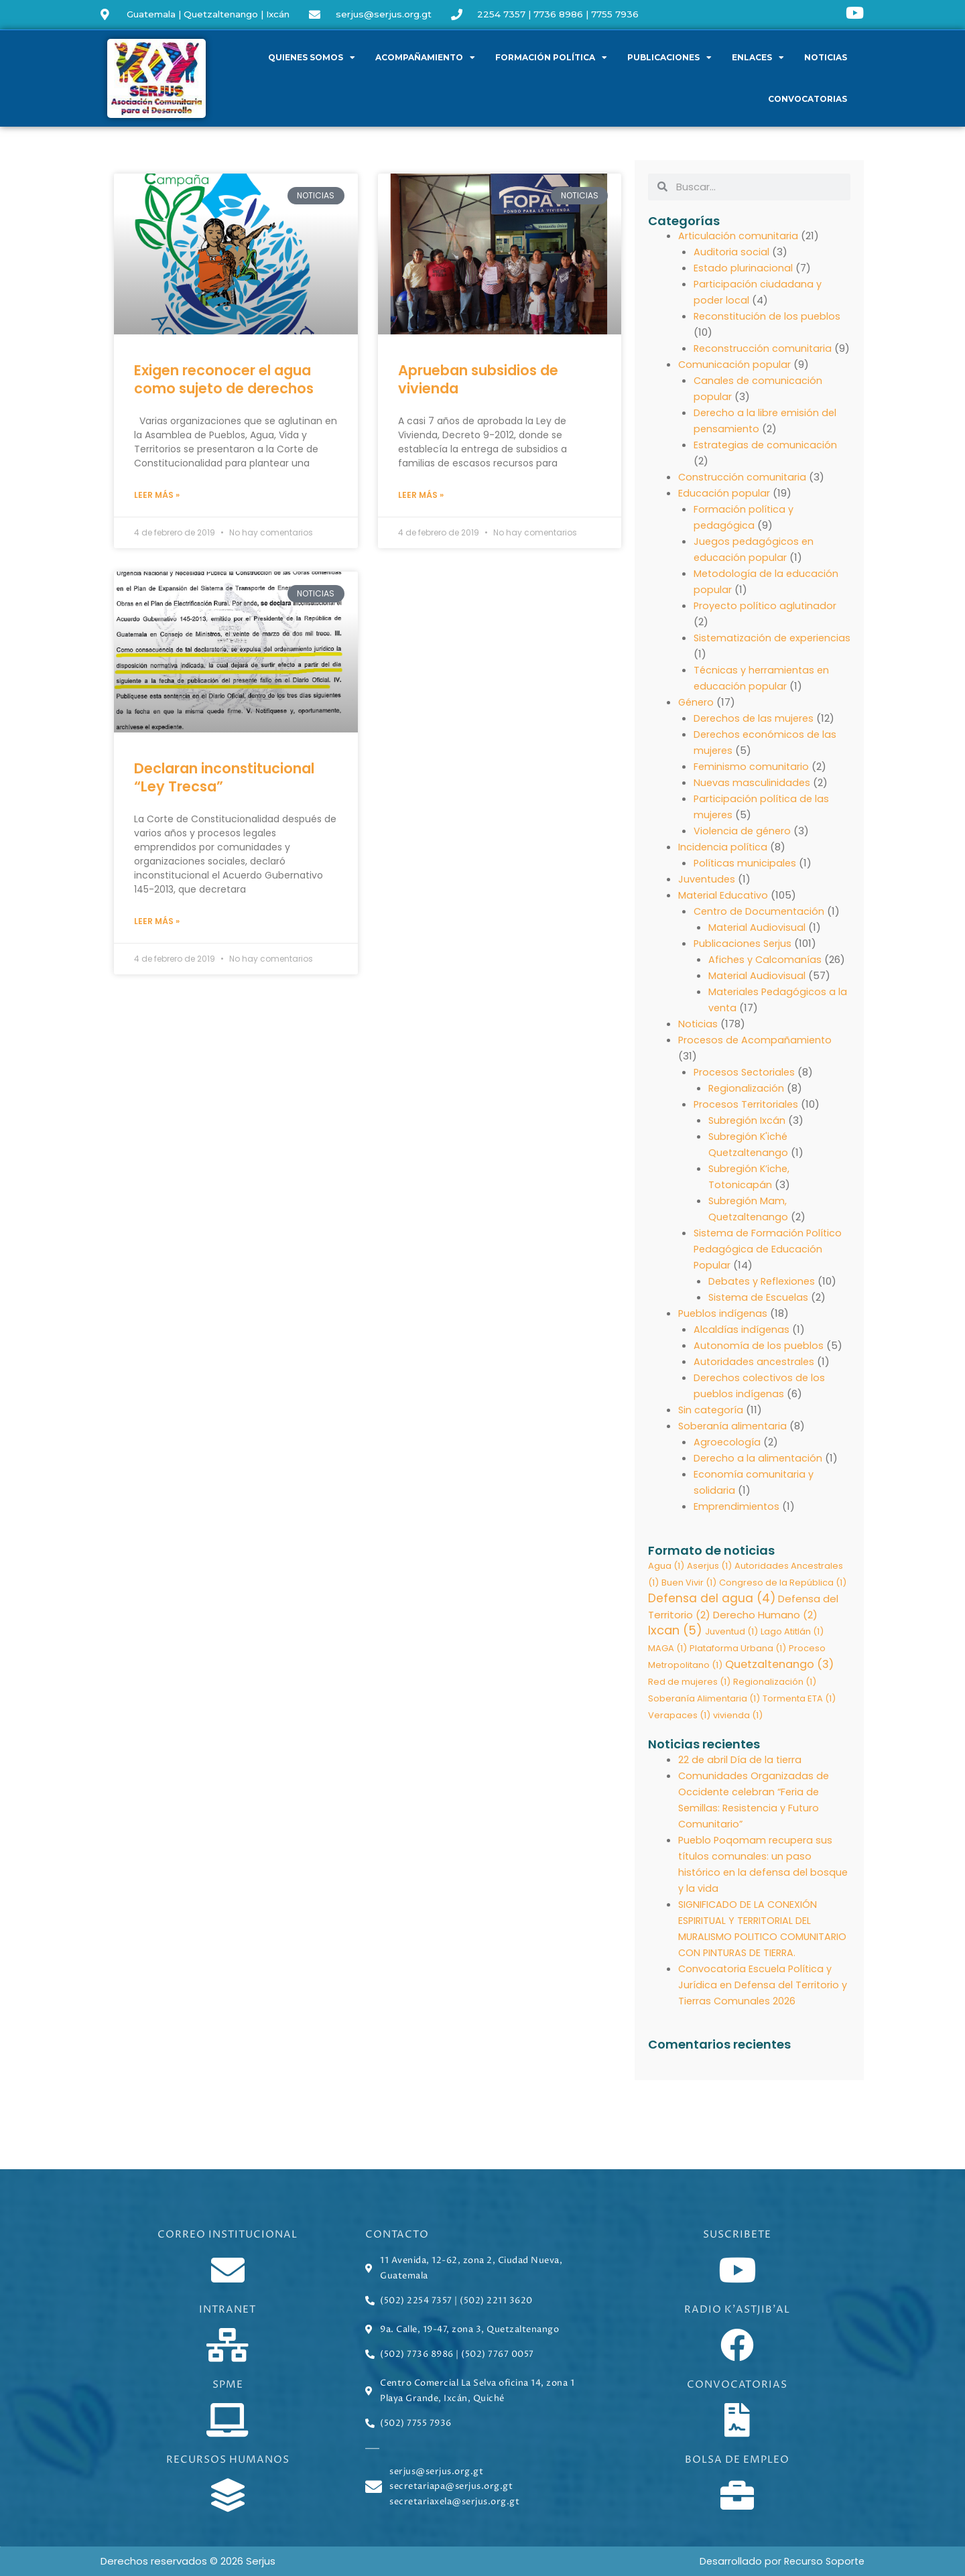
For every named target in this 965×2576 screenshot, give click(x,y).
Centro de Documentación (761, 927)
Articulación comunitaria (738, 236)
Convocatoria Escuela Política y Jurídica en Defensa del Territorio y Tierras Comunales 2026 (760, 2018)
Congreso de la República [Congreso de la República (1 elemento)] (782, 1598)
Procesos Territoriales (747, 1120)
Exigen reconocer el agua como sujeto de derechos (224, 379)
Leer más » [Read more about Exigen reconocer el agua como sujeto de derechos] (157, 495)
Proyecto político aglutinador (767, 622)
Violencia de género (743, 847)
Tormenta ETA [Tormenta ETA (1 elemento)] (799, 1716)
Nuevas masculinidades (753, 798)
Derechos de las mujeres (755, 734)
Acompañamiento (425, 57)
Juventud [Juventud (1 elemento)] (731, 1649)
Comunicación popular (734, 380)
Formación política (551, 57)
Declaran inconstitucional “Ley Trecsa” (224, 778)
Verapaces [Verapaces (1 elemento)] (679, 1732)
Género (697, 718)
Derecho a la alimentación (759, 1474)
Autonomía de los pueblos (760, 1361)
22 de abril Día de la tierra (741, 1777)
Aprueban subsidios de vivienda (478, 379)
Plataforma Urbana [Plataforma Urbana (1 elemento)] (738, 1665)
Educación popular (724, 509)
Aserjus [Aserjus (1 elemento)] (709, 1581)
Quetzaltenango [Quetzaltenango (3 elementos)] (779, 1681)
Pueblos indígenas (723, 1329)
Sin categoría (711, 1426)
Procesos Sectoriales (746, 1088)
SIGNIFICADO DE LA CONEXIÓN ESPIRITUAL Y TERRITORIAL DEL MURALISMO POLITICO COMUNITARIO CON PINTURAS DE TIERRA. (756, 1954)
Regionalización (747, 1104)
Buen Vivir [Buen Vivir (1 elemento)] (688, 1598)
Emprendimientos (737, 1522)
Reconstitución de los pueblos (769, 316)
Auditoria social (732, 252)
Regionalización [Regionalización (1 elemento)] (774, 1699)
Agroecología (727, 1458)
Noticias (825, 57)
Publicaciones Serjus (744, 959)
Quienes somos (311, 57)
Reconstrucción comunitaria (764, 348)
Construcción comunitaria (743, 493)
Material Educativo (724, 911)
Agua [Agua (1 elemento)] (666, 1581)
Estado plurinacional (743, 268)
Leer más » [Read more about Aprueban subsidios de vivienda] (421, 495)
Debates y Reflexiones (764, 1297)
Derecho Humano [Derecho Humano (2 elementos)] (765, 1631)
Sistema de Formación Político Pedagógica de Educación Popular (770, 1265)
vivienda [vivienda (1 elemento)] (738, 1732)
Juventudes (707, 895)
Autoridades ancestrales (756, 1377)
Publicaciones (669, 57)
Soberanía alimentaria (733, 1442)
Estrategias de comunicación (767, 461)
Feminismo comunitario (752, 782)
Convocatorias (807, 99)
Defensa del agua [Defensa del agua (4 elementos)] (711, 1615)
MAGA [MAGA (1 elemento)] (667, 1665)
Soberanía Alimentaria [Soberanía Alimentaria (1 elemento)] (704, 1716)
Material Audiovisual (757, 943)
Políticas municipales (746, 879)
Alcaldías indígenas (742, 1345)
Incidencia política (723, 863)
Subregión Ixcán (747, 1136)
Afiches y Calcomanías (765, 975)
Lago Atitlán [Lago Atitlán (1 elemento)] (792, 1649)
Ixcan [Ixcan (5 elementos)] (675, 1647)
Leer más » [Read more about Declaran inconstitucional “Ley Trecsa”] (157, 922)
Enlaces (758, 57)
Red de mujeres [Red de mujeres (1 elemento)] (689, 1699)
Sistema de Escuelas (760, 1313)
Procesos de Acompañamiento (756, 1056)
